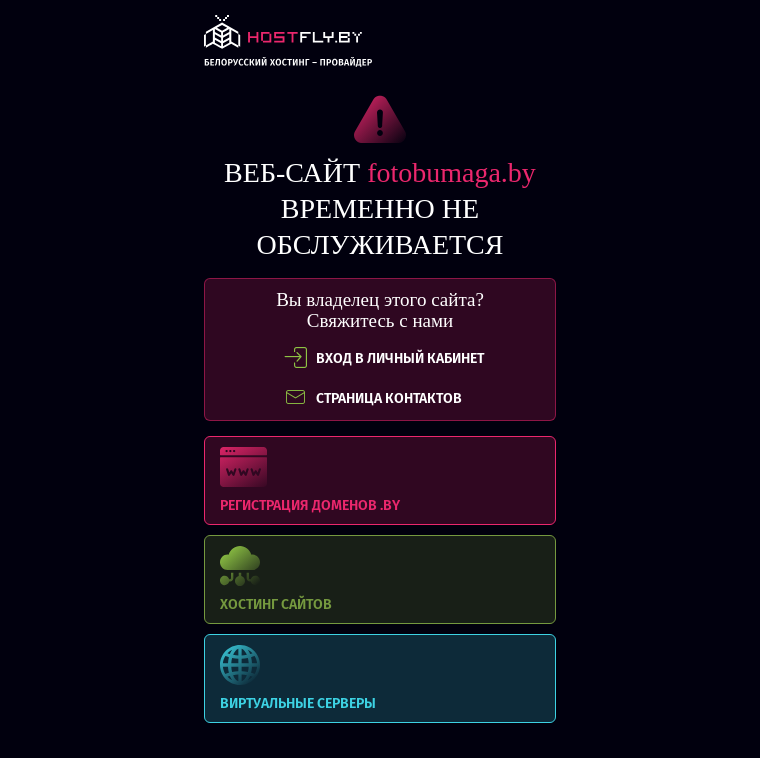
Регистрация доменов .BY (380, 480)
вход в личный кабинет (384, 358)
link (288, 46)
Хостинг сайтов (380, 579)
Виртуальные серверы (380, 678)
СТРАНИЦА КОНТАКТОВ (373, 398)
